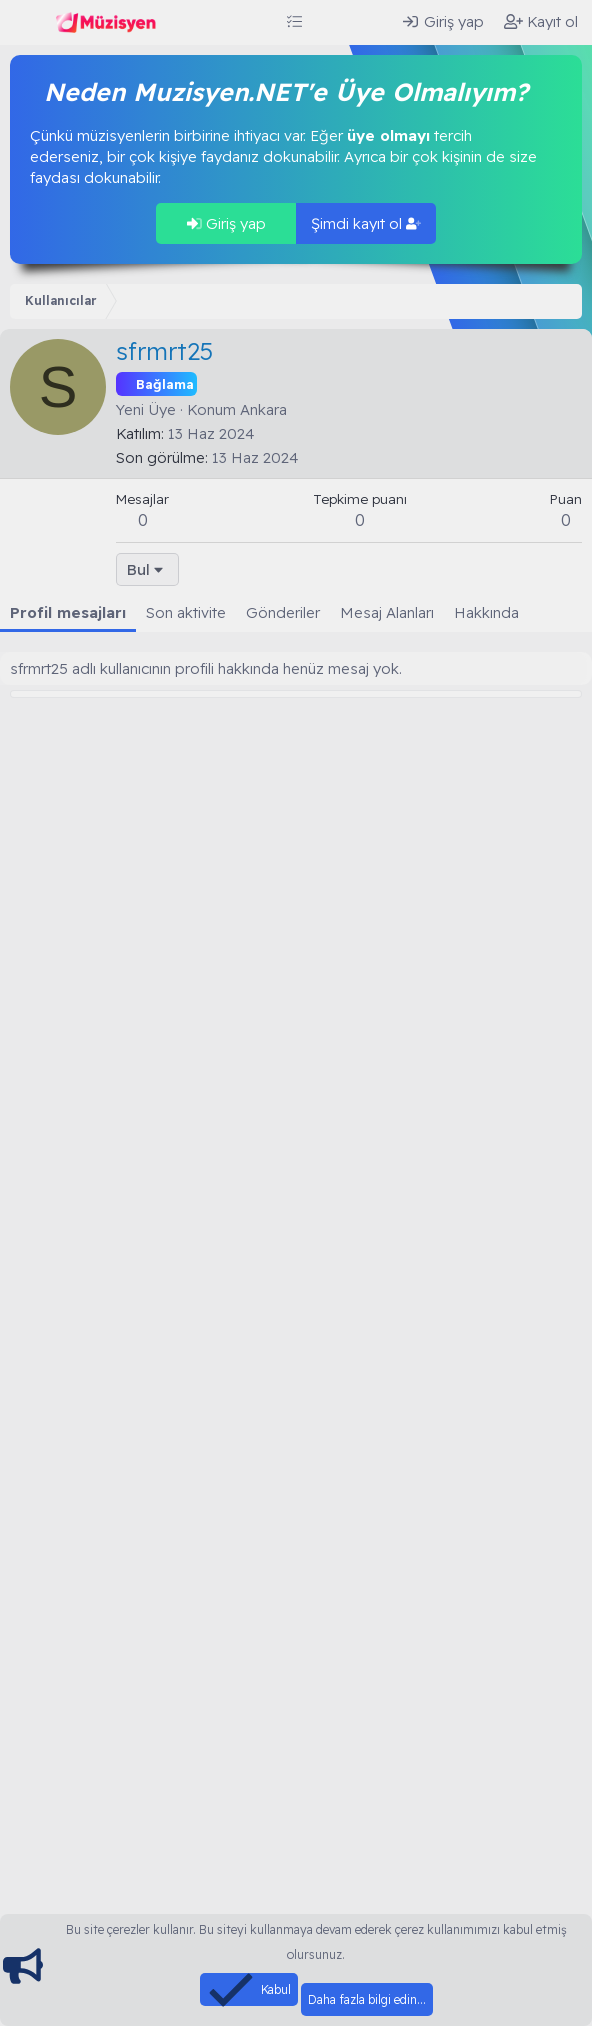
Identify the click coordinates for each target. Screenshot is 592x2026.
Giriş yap (226, 223)
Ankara (263, 409)
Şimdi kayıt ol (366, 223)
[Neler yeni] (331, 21)
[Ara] (370, 21)
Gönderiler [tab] (283, 612)
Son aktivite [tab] (186, 612)
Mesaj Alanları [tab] (387, 612)
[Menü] (27, 23)
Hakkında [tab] (486, 612)
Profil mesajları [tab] (68, 612)
